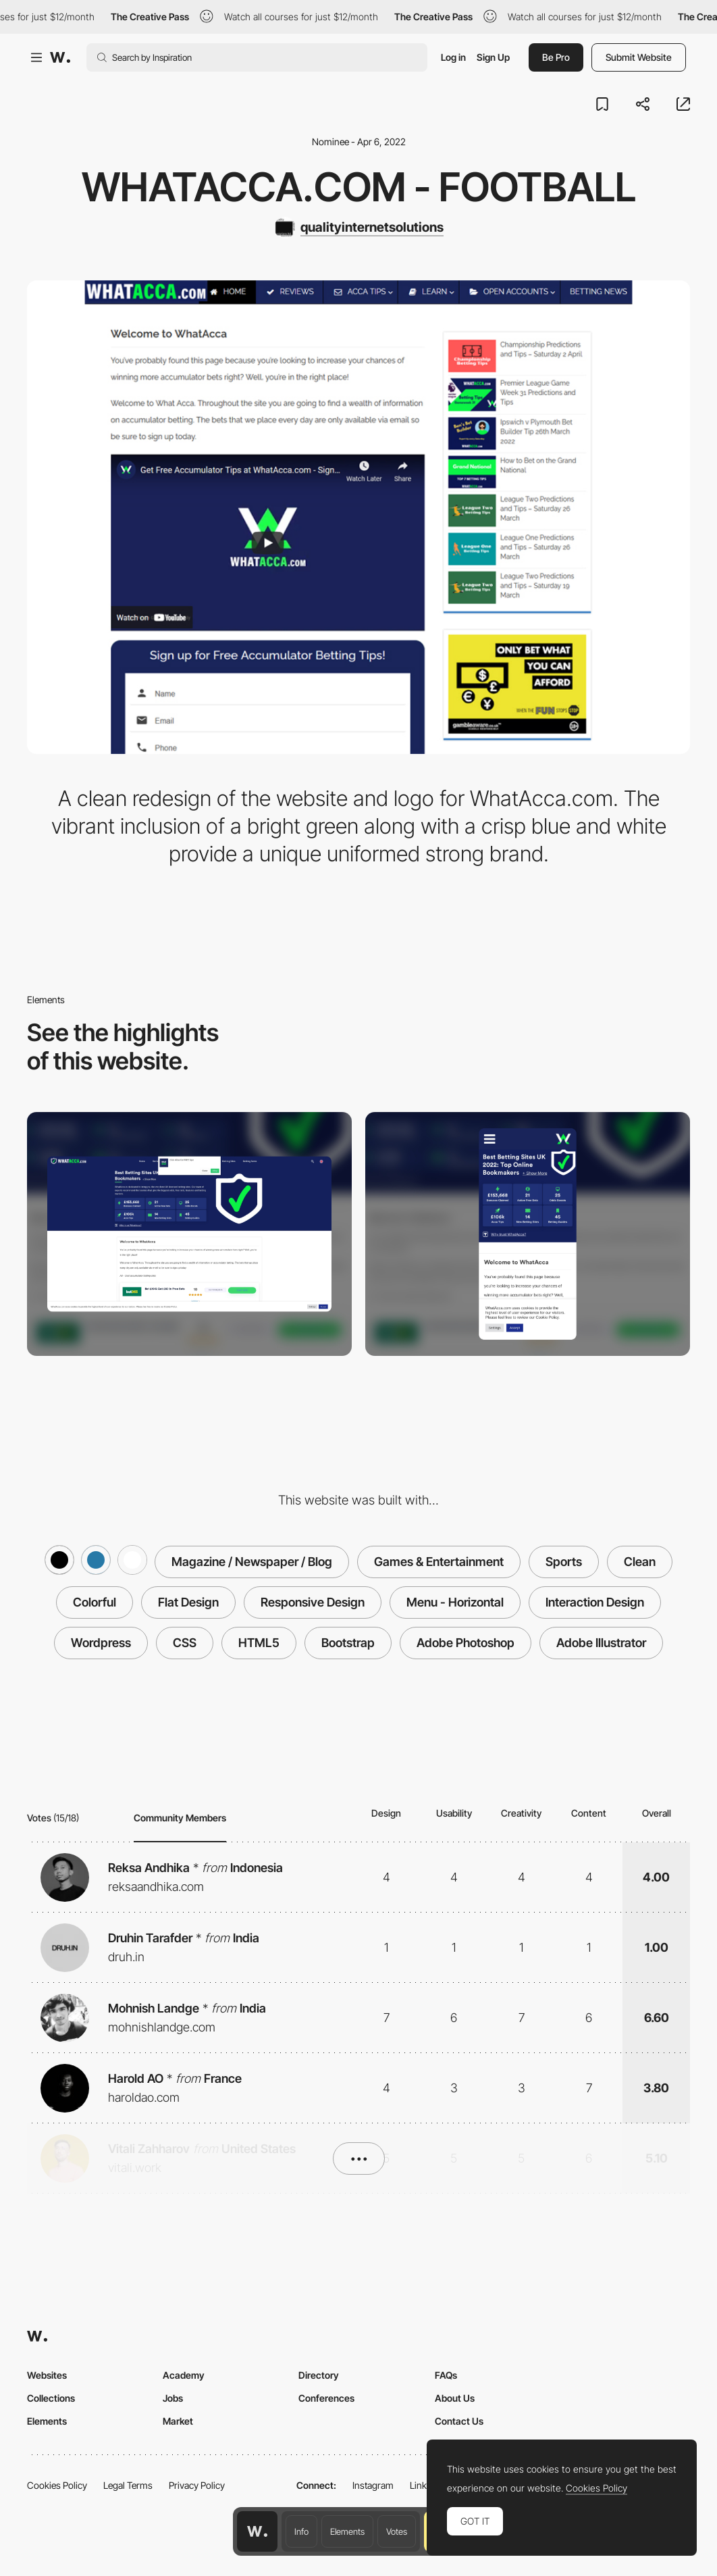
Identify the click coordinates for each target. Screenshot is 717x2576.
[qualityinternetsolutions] (359, 227)
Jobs (173, 2398)
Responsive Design (313, 1602)
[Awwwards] (60, 57)
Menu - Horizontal (455, 1602)
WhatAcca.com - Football (359, 187)
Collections (51, 2398)
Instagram (373, 2485)
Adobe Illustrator (601, 1643)
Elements (347, 2531)
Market (178, 2421)
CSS (184, 1643)
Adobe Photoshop (465, 1643)
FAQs (446, 2375)
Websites (47, 2375)
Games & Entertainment (439, 1562)
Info (301, 2531)
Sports (564, 1562)
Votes (396, 2531)
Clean (640, 1562)
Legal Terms (128, 2485)
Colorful (94, 1602)
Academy (184, 2375)
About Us (455, 2398)
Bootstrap (348, 1643)
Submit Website (639, 57)
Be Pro (556, 57)
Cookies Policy (57, 2485)
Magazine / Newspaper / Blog (251, 1562)
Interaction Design (595, 1602)
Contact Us (459, 2421)
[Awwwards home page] (257, 2531)
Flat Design (188, 1602)
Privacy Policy (197, 2485)
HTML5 (259, 1643)
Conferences (326, 2398)
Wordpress (101, 1643)
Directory (318, 2375)
